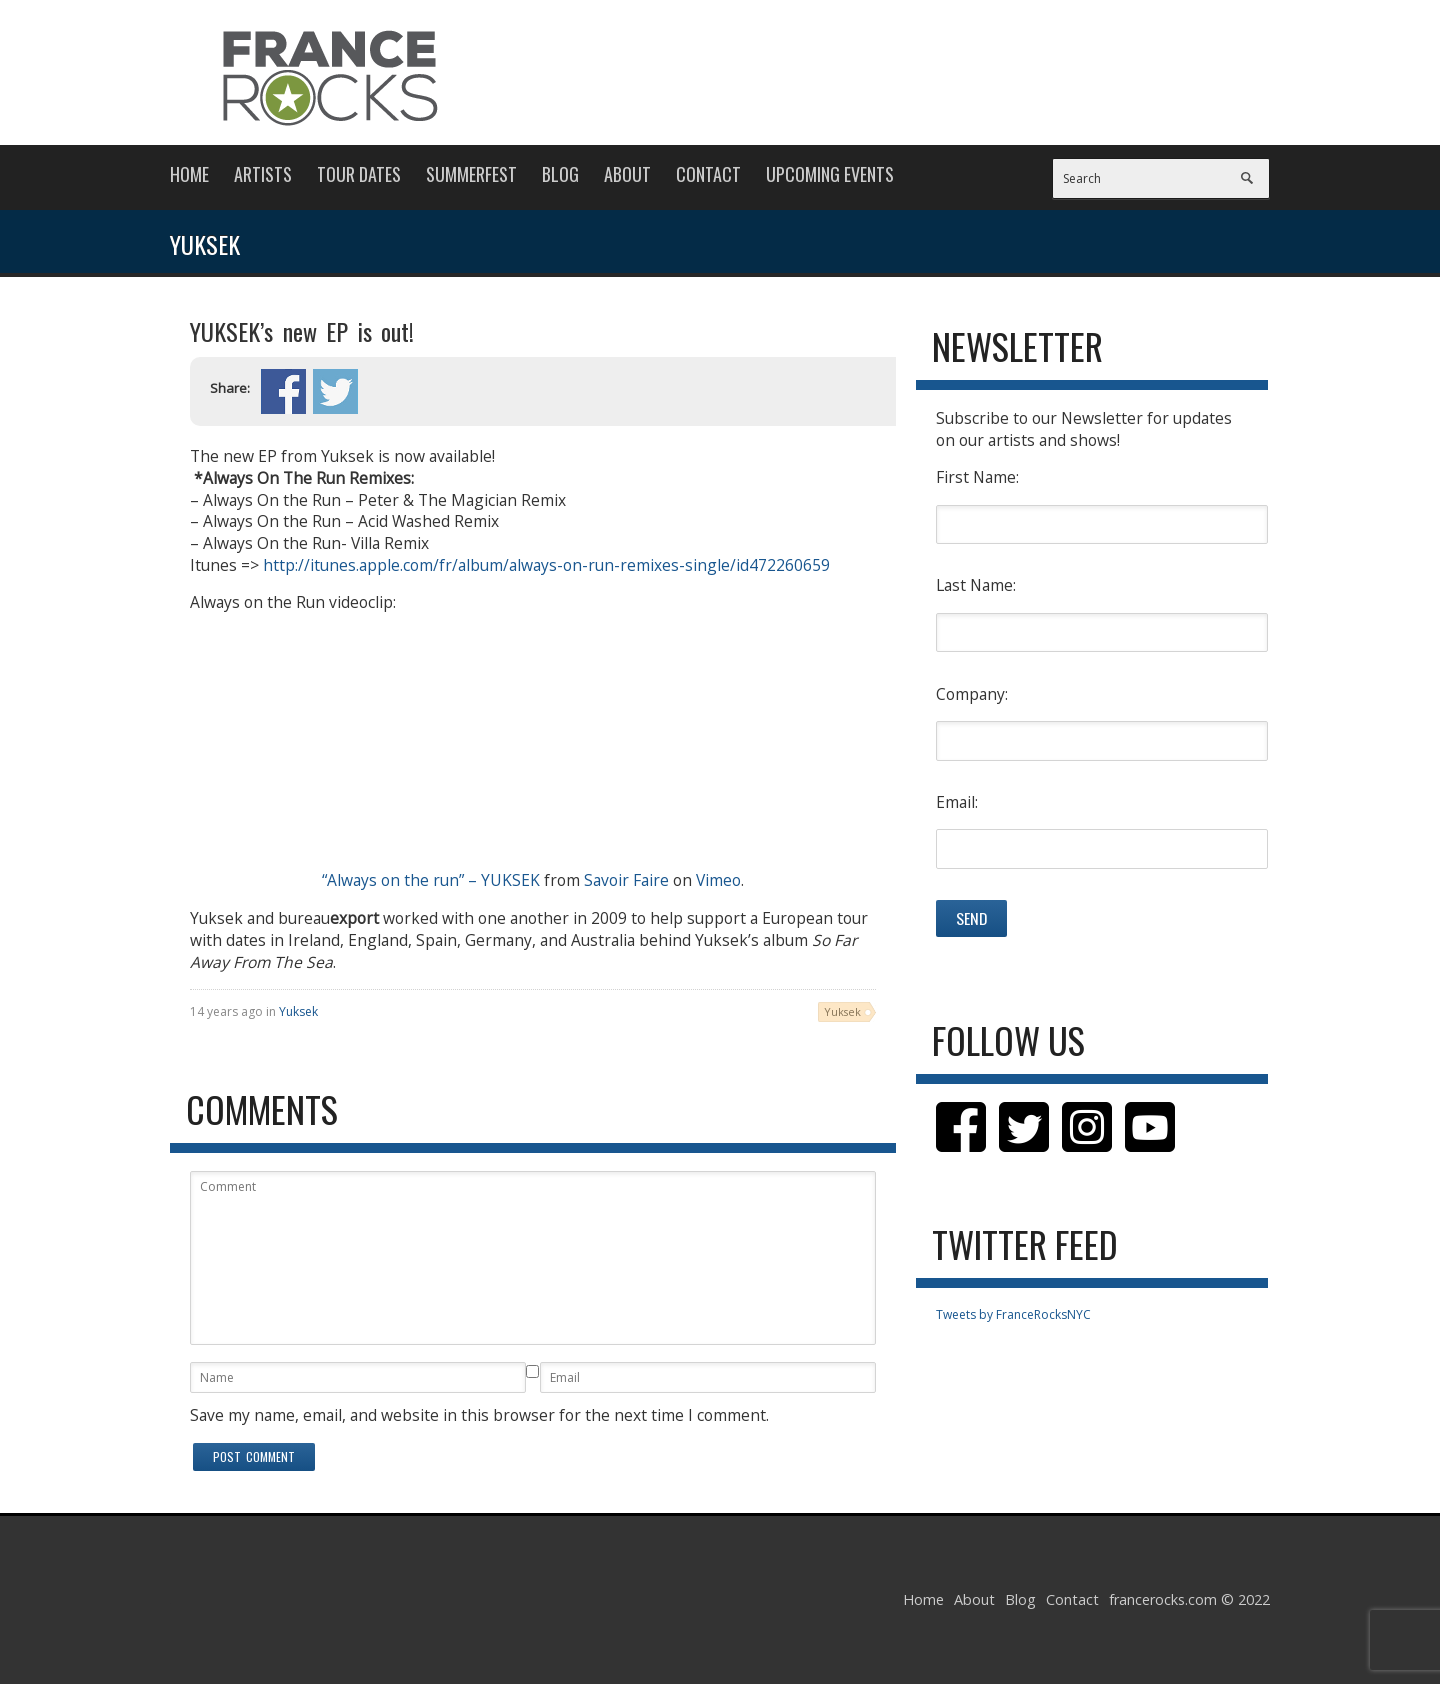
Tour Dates (359, 174)
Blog (560, 174)
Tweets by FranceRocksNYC (1013, 1314)
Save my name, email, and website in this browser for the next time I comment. (479, 1415)
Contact (708, 174)
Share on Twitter (335, 391)
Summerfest (471, 174)
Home (189, 174)
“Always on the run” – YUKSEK (431, 880)
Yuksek (298, 1011)
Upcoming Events (830, 174)
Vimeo (718, 880)
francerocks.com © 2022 (1189, 1599)
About (627, 174)
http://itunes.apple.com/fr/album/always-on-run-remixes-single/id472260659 (546, 565)
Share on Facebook (283, 391)
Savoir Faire (626, 880)
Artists (263, 174)
